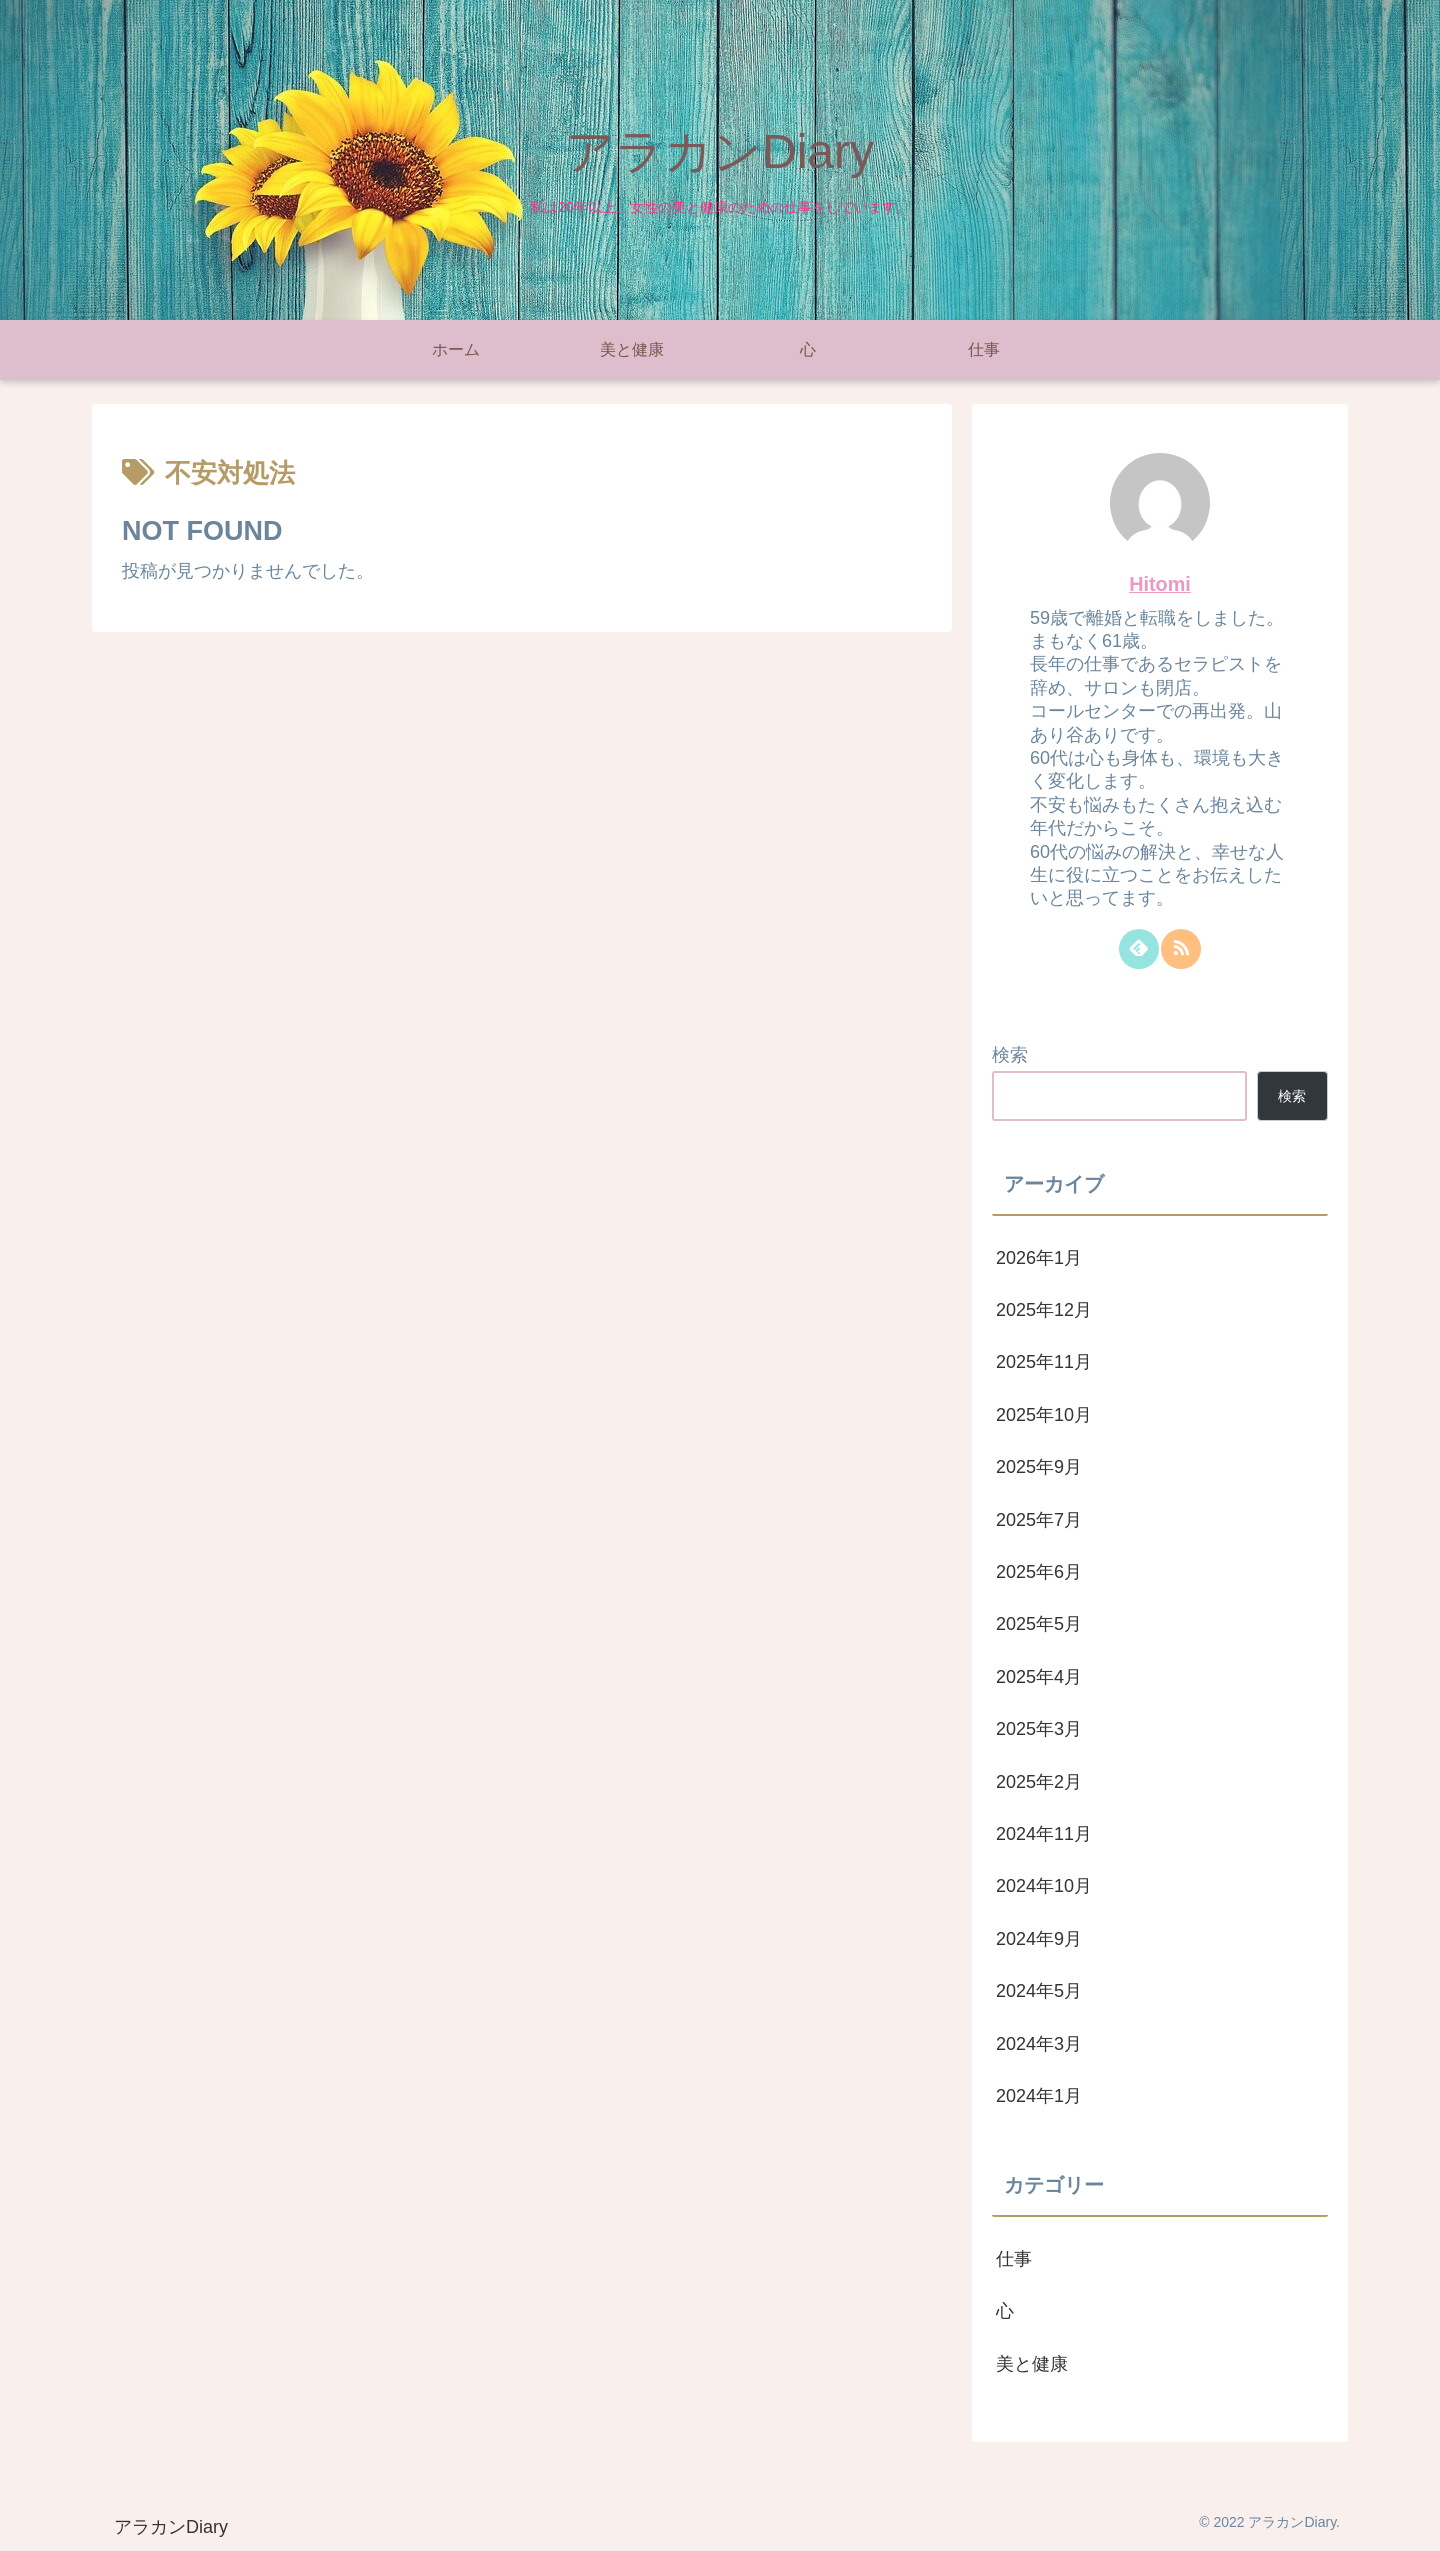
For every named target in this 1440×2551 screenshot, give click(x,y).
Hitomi (1160, 584)
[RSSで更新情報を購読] (1181, 949)
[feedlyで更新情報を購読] (1139, 949)
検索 (1010, 1055)
